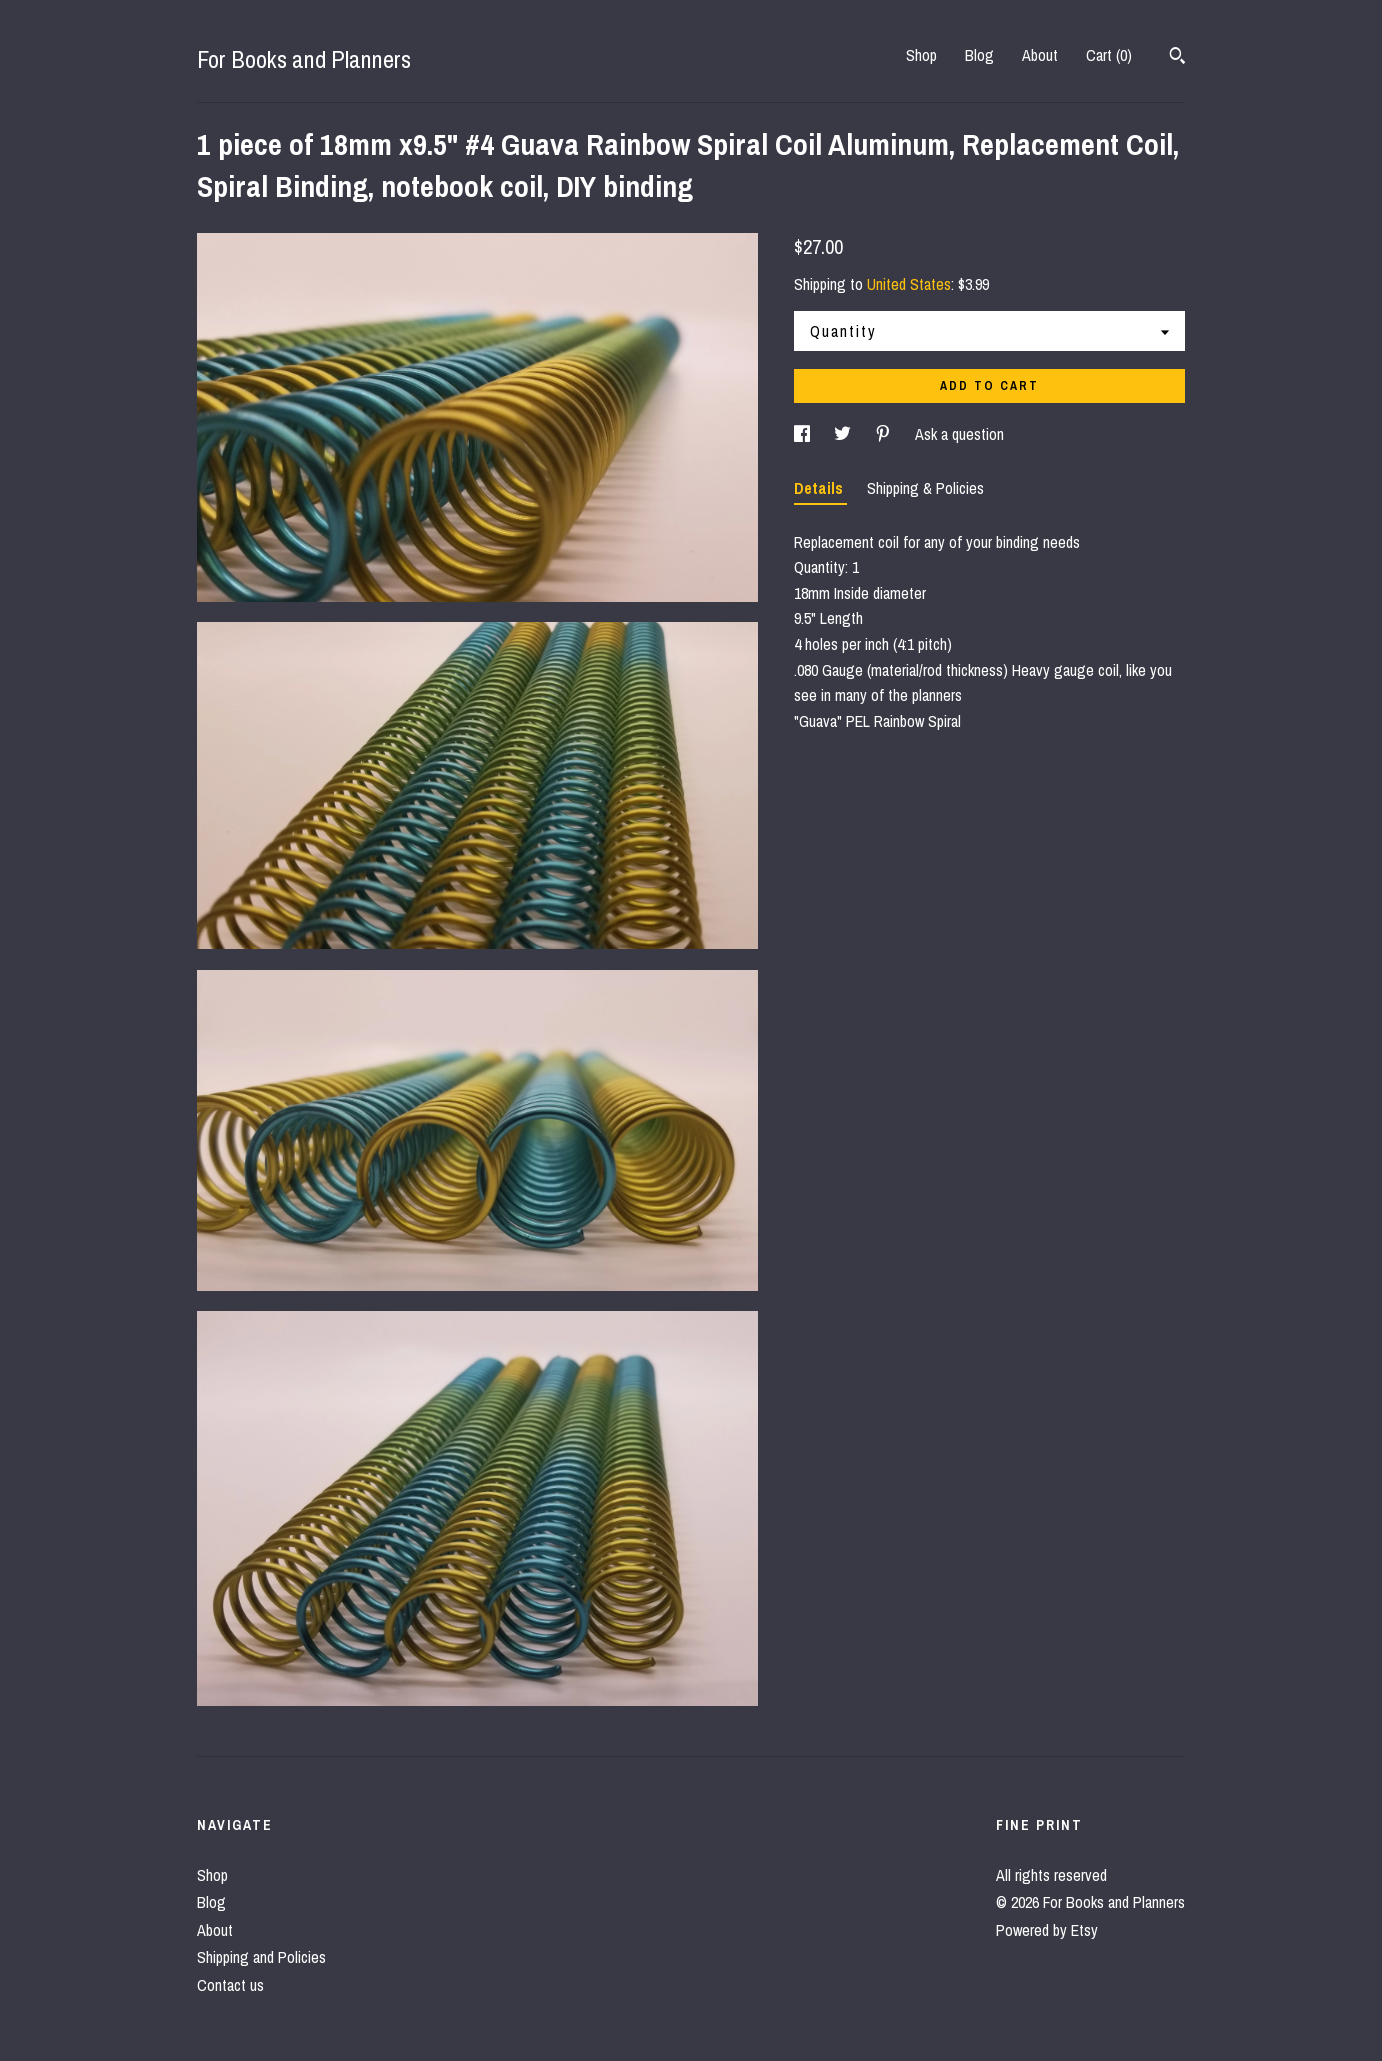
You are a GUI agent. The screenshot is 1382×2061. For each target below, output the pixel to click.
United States (909, 284)
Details (820, 488)
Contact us (230, 1985)
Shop (921, 55)
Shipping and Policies (261, 1957)
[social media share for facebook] (804, 434)
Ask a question (959, 434)
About (1040, 55)
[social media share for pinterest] (885, 434)
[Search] (1177, 58)
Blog (979, 55)
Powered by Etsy (1047, 1930)
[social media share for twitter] (844, 434)
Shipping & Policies (925, 488)
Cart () (1109, 55)
